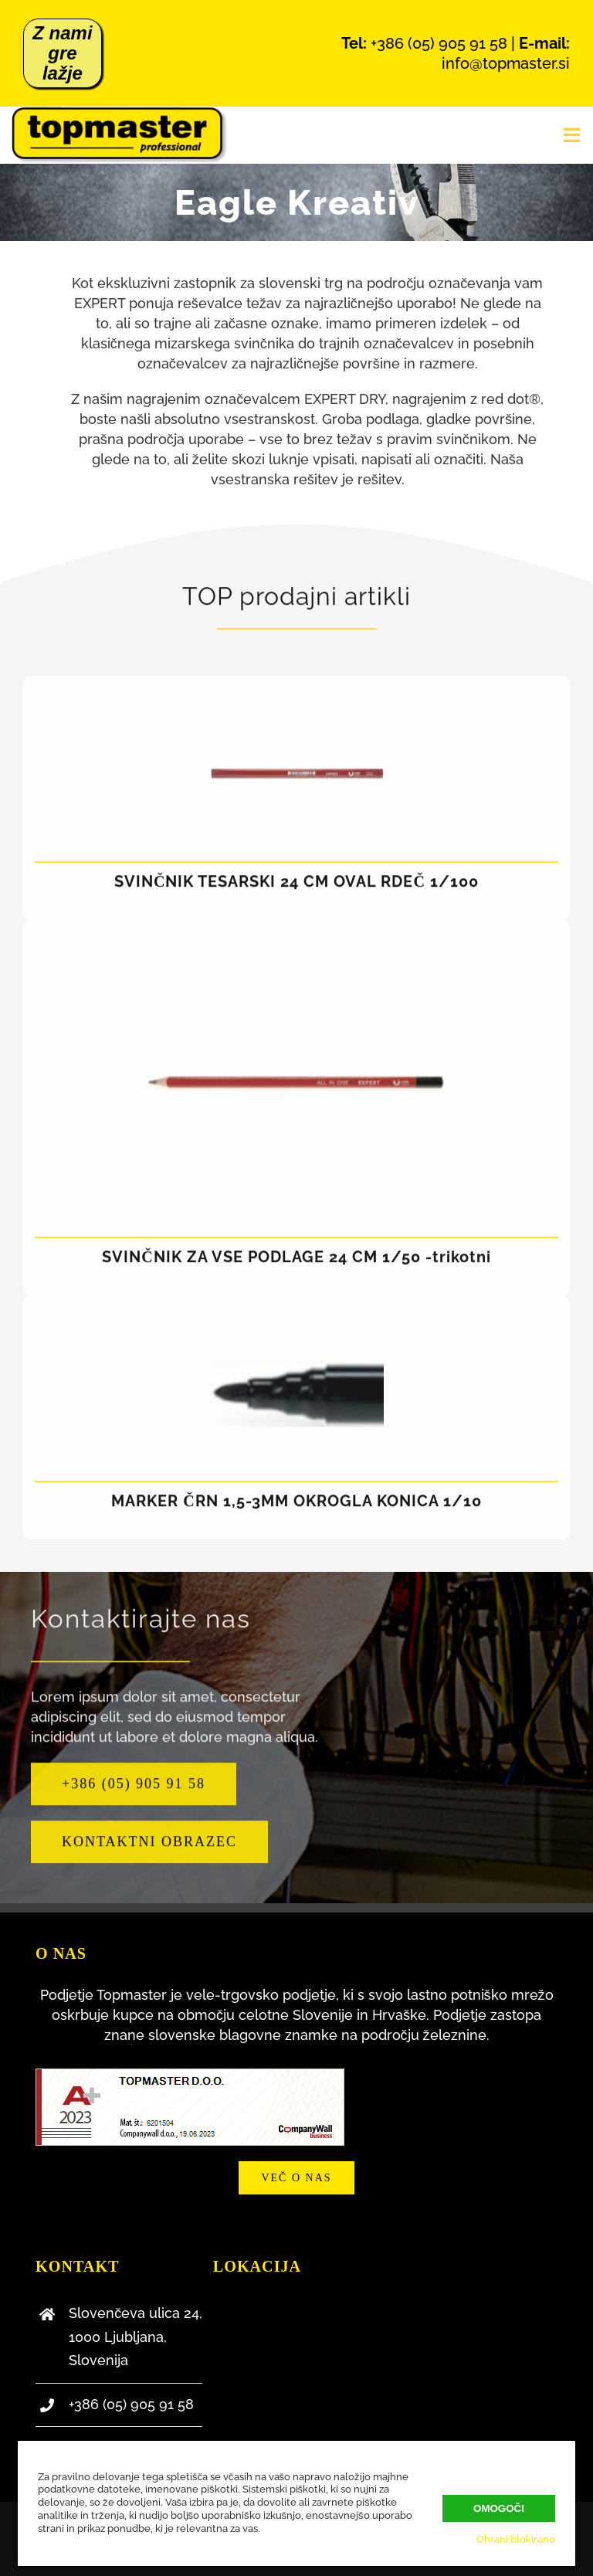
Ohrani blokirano (515, 2539)
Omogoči (498, 2508)
